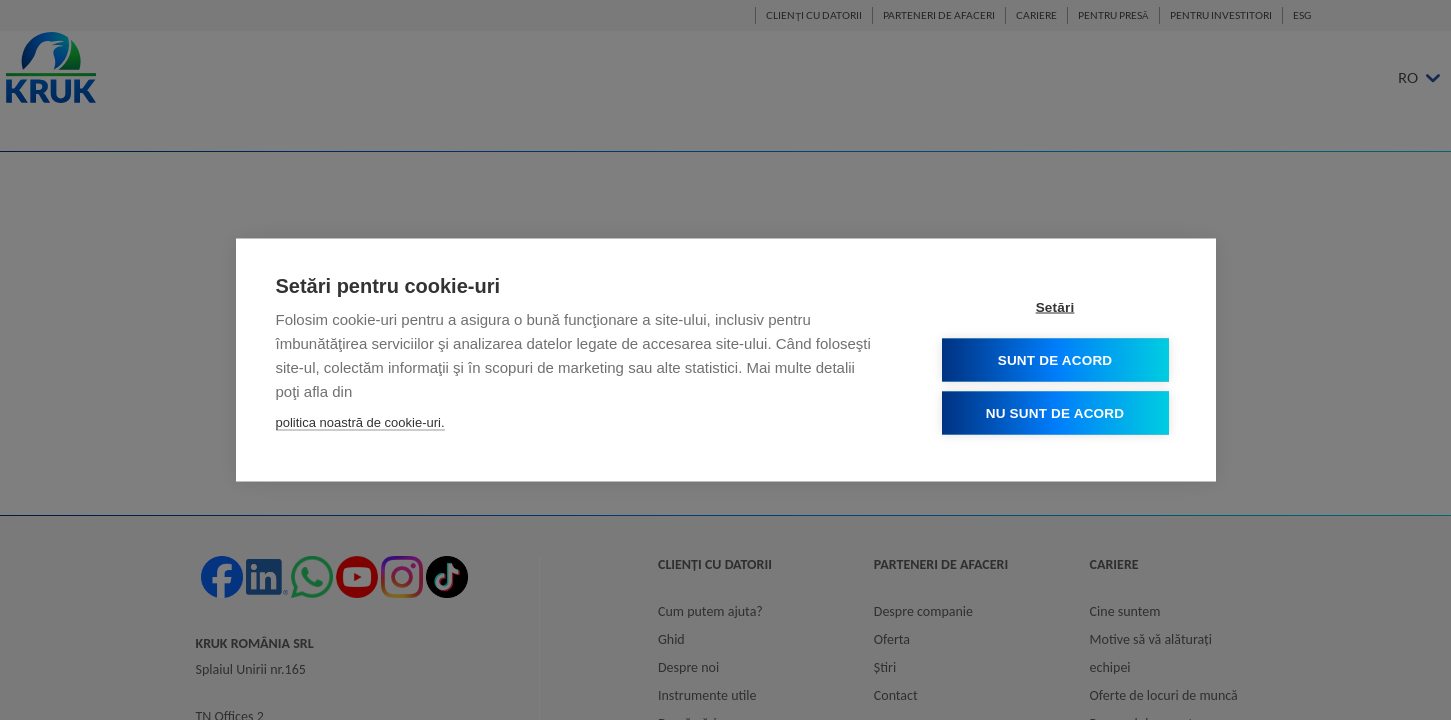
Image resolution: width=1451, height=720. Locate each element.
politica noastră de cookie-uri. (360, 421)
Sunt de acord (1055, 359)
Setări (1055, 306)
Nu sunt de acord (1055, 412)
